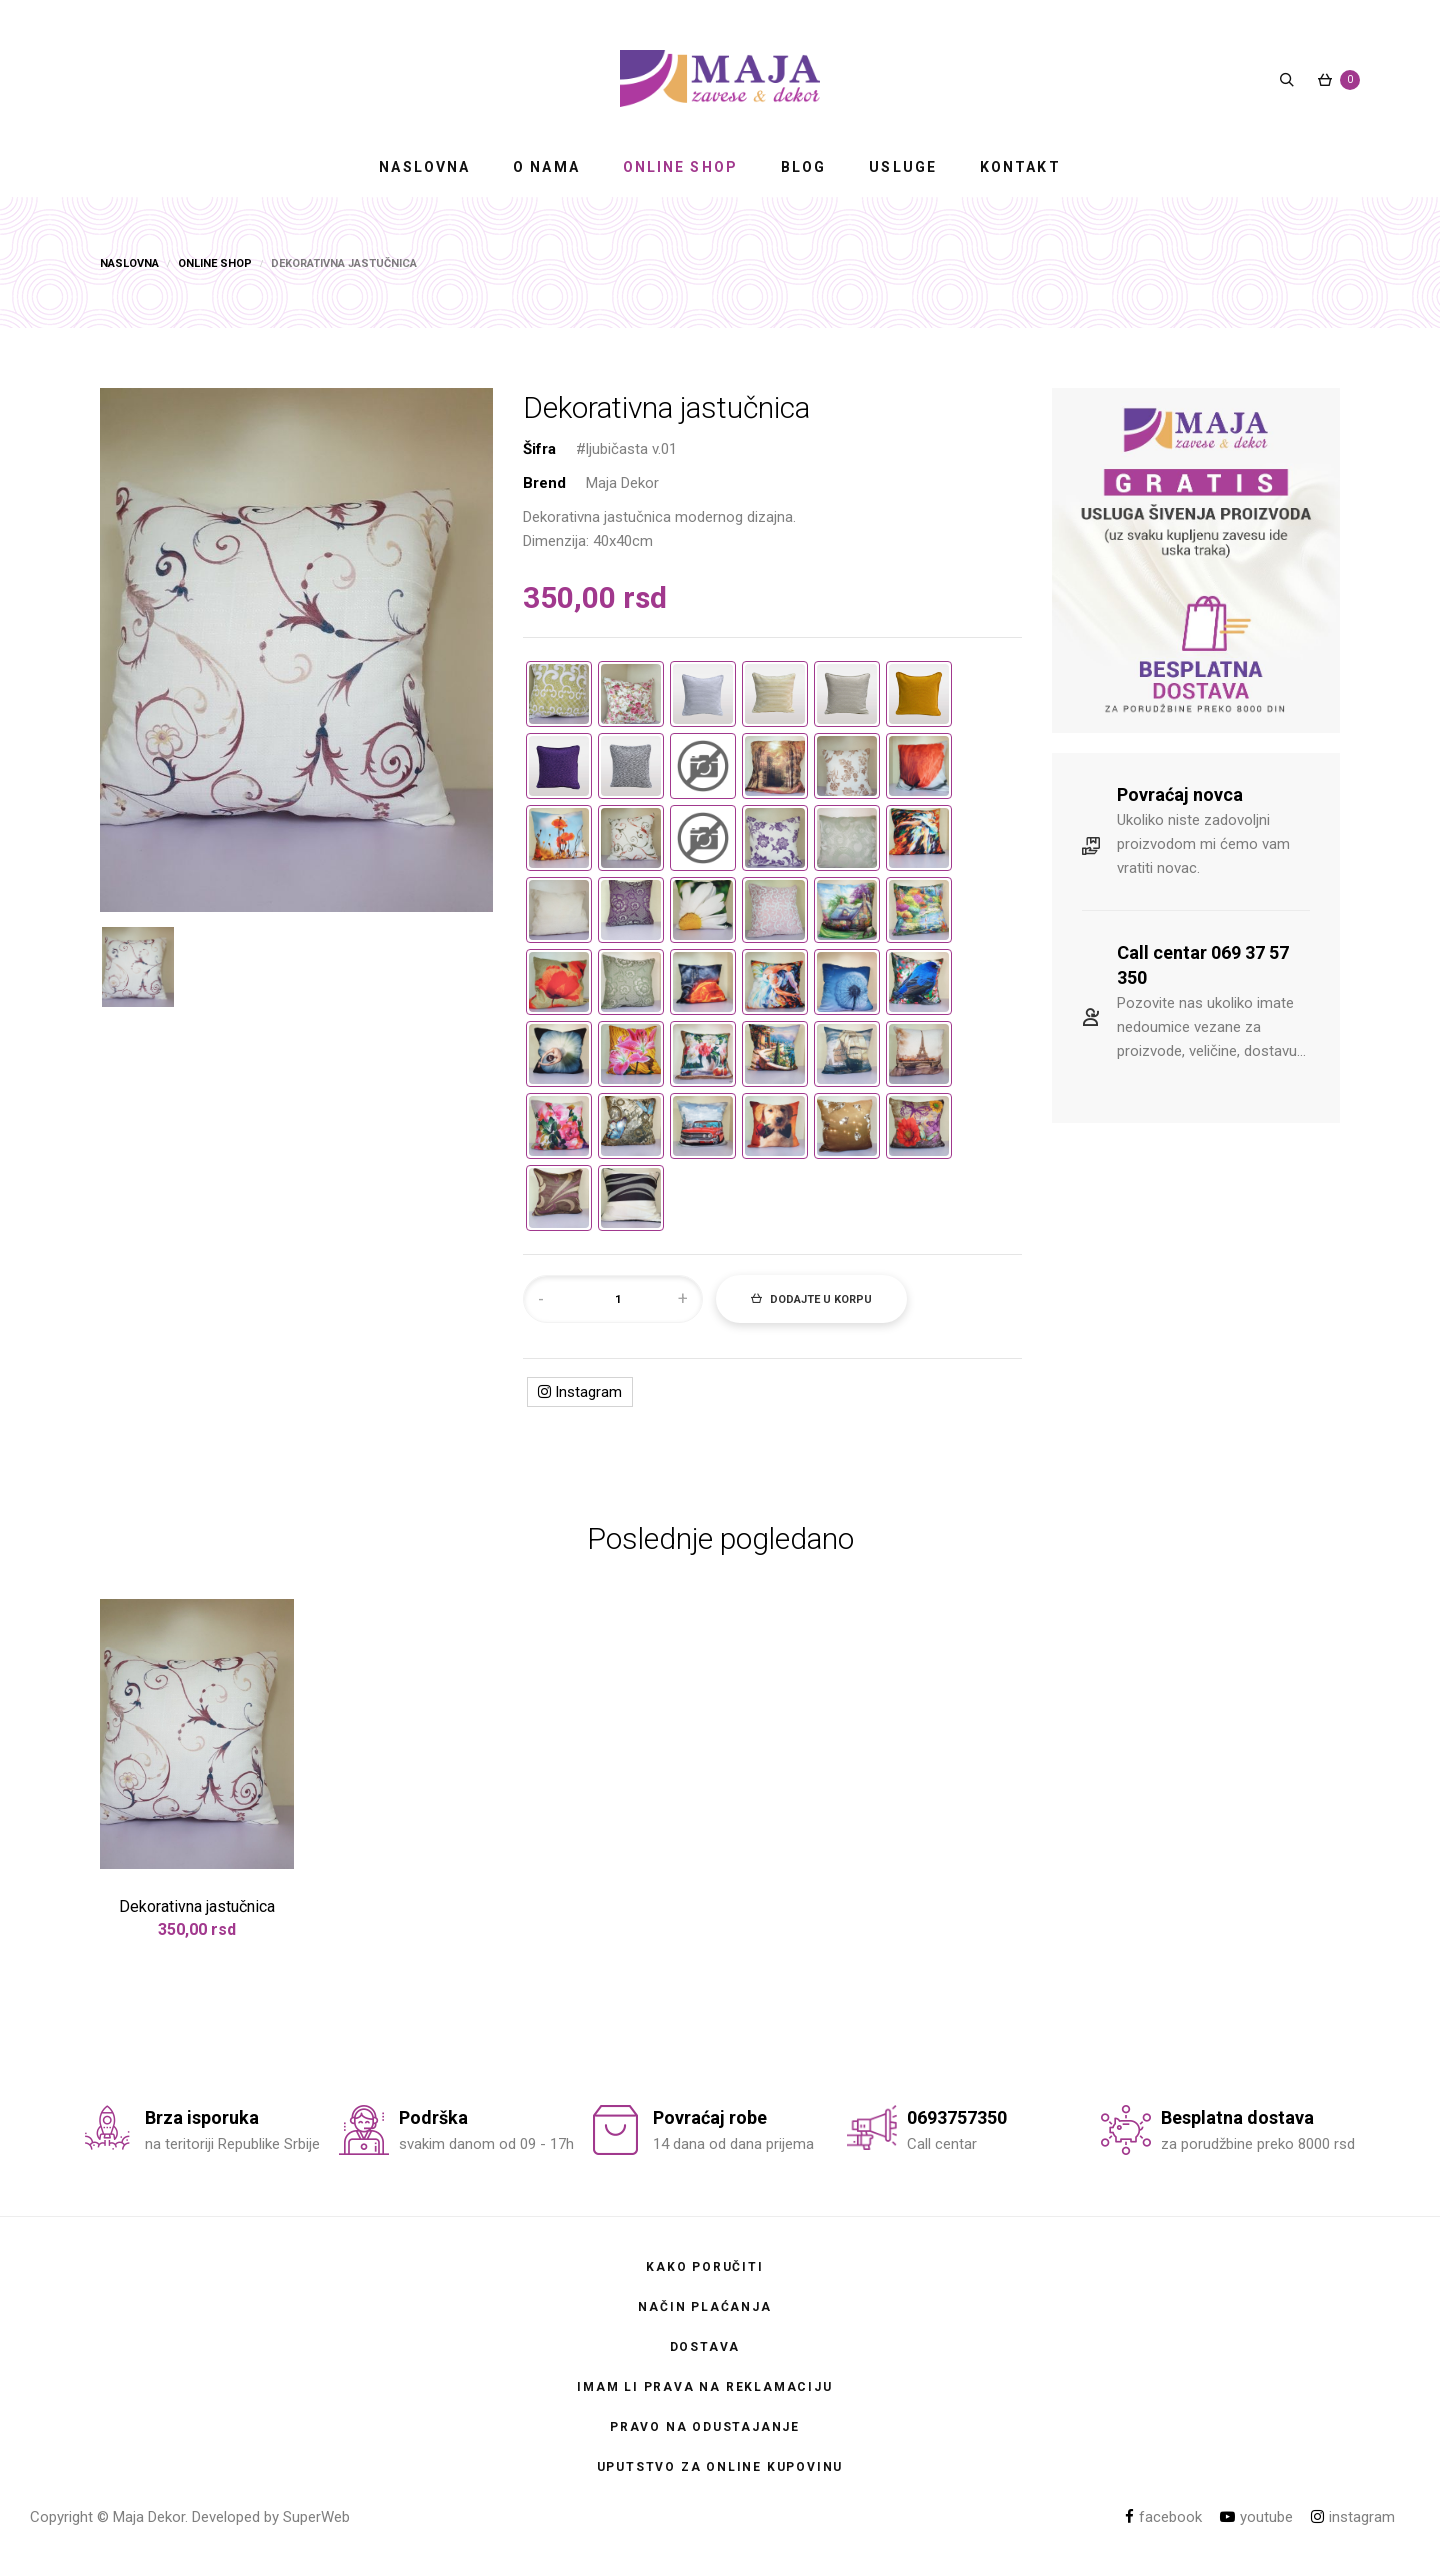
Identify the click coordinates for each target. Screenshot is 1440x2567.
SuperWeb (316, 2517)
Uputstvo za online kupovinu (720, 2467)
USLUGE (903, 167)
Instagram (580, 1392)
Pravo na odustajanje (705, 2427)
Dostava (705, 2347)
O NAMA (546, 167)
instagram (1353, 2517)
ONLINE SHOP (680, 167)
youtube (1256, 2517)
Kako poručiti (704, 2267)
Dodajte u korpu (811, 1299)
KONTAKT (1020, 167)
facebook (1163, 2517)
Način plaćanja (704, 2307)
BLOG (803, 167)
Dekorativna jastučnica (197, 1906)
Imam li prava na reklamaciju (704, 2387)
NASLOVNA (424, 167)
